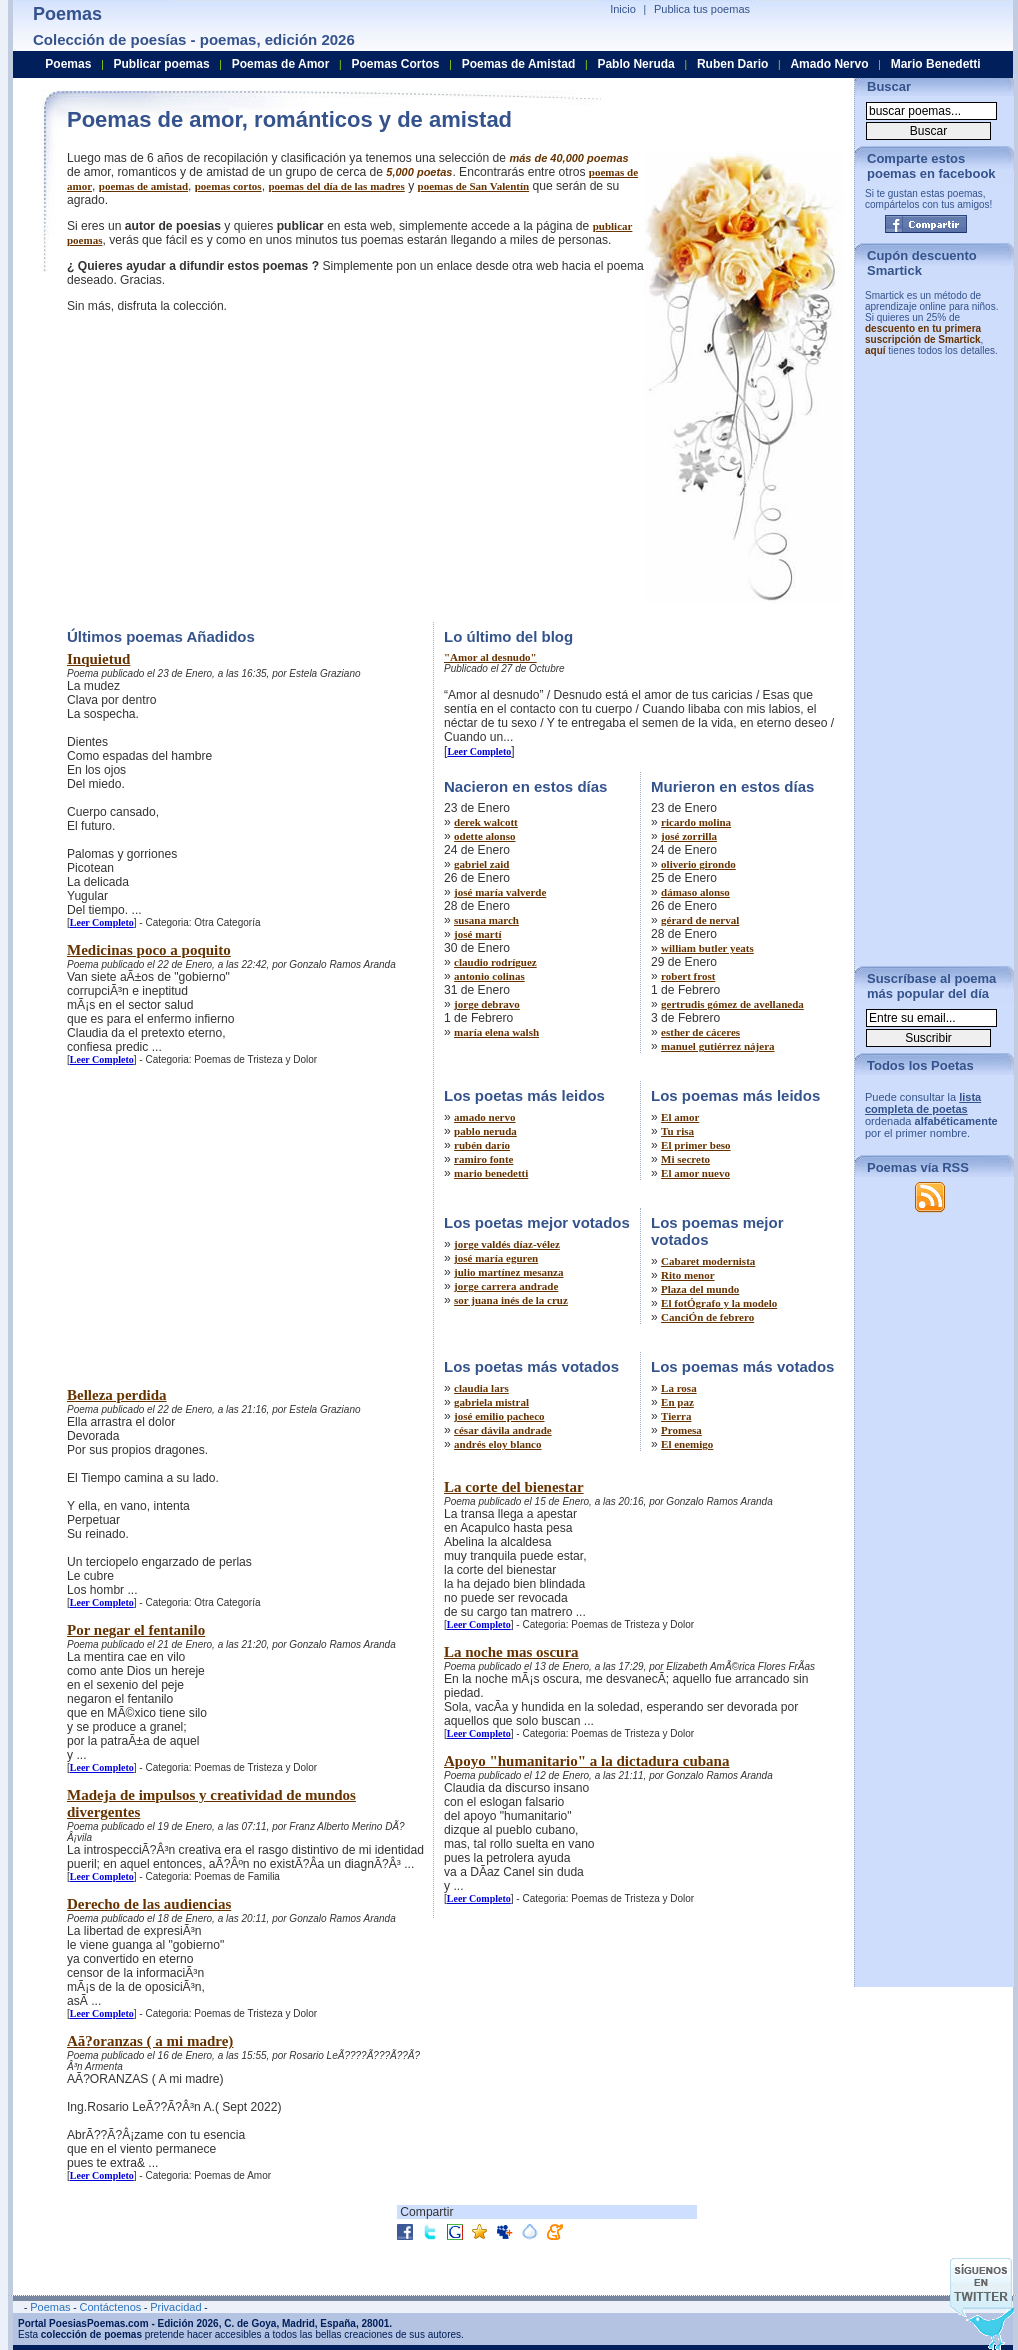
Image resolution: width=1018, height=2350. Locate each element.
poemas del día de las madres (336, 186)
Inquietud (98, 659)
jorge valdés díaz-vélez (507, 1244)
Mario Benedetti (936, 64)
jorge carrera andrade (506, 1286)
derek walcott (486, 822)
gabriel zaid (481, 864)
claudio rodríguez (495, 962)
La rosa (679, 1388)
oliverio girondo (698, 864)
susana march (486, 920)
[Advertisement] (235, 465)
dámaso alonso (695, 892)
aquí (875, 350)
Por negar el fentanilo (136, 1630)
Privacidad (175, 2307)
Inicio (623, 9)
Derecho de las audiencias (149, 1904)
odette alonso (484, 836)
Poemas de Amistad (519, 64)
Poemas (68, 64)
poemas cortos (228, 186)
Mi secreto (685, 1159)
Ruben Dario (732, 64)
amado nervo (484, 1117)
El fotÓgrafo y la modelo (719, 1303)
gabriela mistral (491, 1402)
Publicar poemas (162, 64)
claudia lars (481, 1388)
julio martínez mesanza (508, 1272)
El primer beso (695, 1145)
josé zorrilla (689, 836)
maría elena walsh (496, 1032)
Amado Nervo (829, 64)
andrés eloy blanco (497, 1444)
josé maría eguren (496, 1258)
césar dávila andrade (503, 1430)
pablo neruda (485, 1131)
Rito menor (687, 1275)
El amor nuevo (695, 1173)
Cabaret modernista (708, 1261)
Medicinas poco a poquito (149, 950)
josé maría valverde (500, 892)
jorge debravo (487, 1004)
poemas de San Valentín (474, 186)
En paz (677, 1402)
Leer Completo (102, 922)
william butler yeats (707, 948)
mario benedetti (491, 1173)
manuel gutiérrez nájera (717, 1046)
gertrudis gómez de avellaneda (732, 1004)
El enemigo (687, 1444)
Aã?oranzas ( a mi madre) (150, 2041)
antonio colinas (489, 976)
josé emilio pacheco (499, 1416)
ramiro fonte (483, 1159)
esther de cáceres (700, 1032)
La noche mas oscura (511, 1652)
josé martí (477, 934)
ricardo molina (696, 822)
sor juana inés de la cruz (511, 1300)
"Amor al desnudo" (490, 657)
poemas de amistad (143, 186)
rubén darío (482, 1145)
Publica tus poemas (702, 9)
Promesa (681, 1430)
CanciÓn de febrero (707, 1317)
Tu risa (677, 1131)
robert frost (688, 976)
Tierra (676, 1416)
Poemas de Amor (281, 64)
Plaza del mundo (700, 1289)
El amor (680, 1117)
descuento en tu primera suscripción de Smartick (923, 334)
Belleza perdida (117, 1395)
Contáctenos (110, 2307)
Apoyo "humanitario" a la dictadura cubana (586, 1761)
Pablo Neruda (635, 64)
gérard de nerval (700, 920)
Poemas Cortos (395, 64)
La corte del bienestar (514, 1487)
